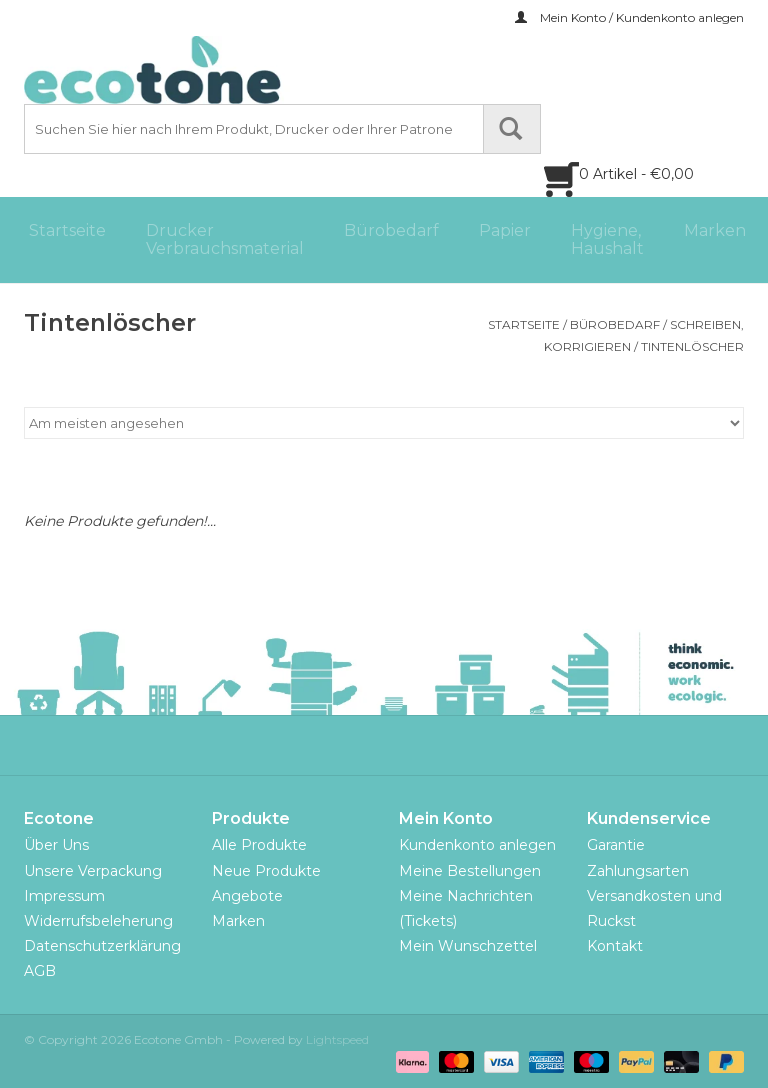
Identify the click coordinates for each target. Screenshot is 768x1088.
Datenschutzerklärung (102, 946)
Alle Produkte (259, 845)
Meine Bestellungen (470, 871)
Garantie (616, 845)
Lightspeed (337, 1039)
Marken (715, 230)
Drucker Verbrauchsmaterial (225, 239)
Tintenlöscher (692, 346)
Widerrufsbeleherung (98, 921)
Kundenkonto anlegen (477, 845)
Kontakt (615, 946)
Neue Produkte (266, 871)
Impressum (64, 896)
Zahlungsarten (638, 871)
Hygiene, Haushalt (607, 239)
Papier (505, 230)
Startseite (67, 230)
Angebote (247, 896)
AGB (40, 971)
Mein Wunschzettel (468, 946)
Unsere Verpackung (93, 871)
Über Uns (56, 845)
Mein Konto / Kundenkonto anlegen (629, 17)
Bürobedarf (391, 230)
